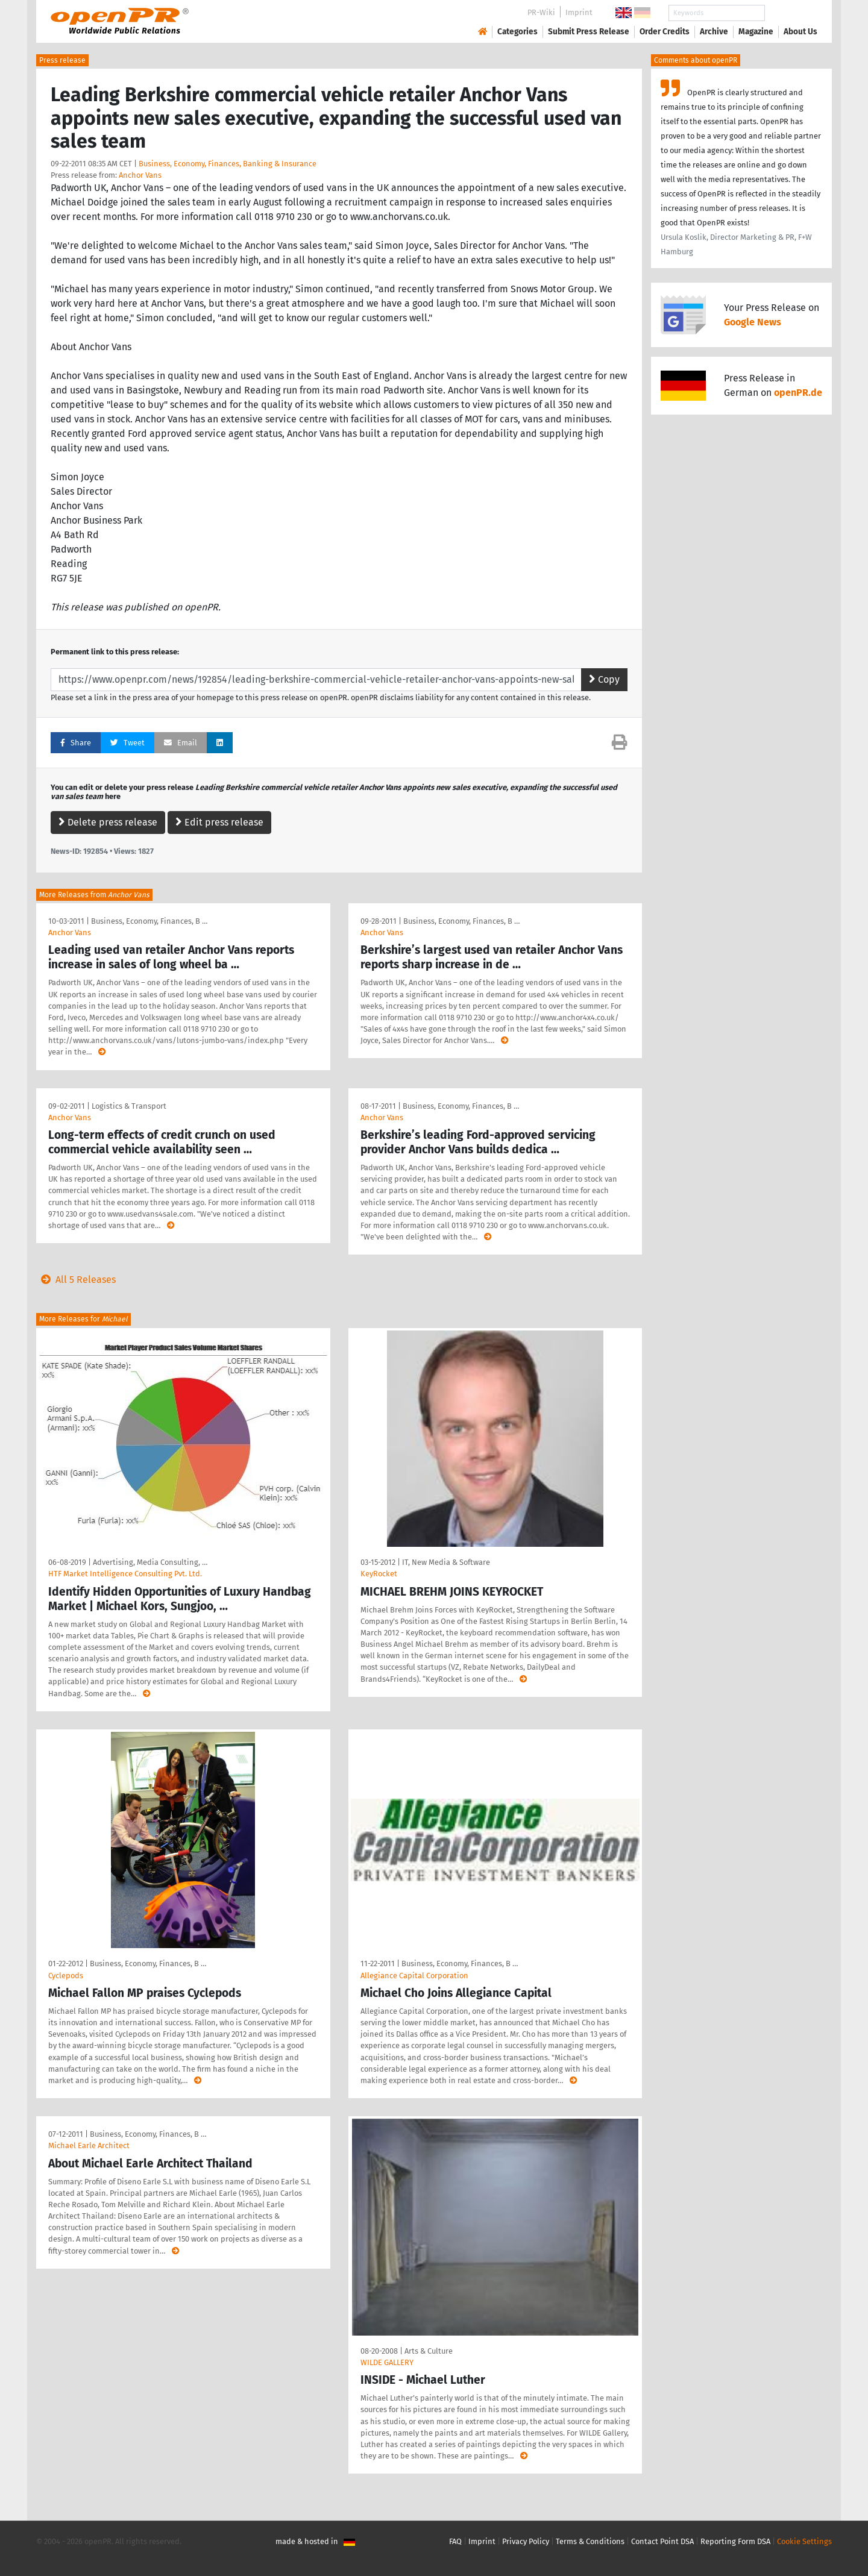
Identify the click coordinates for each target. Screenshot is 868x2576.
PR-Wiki (541, 12)
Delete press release (107, 822)
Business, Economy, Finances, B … (149, 921)
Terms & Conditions (590, 2541)
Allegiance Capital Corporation (414, 1975)
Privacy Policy (525, 2541)
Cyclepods (65, 1975)
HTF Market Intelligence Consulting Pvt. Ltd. (125, 1573)
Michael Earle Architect (89, 2145)
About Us (800, 32)
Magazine (755, 32)
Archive (714, 32)
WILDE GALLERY (387, 2362)
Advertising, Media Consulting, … (150, 1562)
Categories (517, 32)
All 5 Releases (76, 1279)
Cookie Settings (804, 2541)
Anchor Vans (140, 175)
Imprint (579, 12)
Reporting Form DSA (735, 2541)
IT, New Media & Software (446, 1562)
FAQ (455, 2541)
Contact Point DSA (662, 2541)
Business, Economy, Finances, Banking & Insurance (227, 163)
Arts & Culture (428, 2350)
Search (791, 13)
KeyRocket (378, 1573)
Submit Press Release (588, 32)
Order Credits (665, 32)
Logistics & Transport (129, 1106)
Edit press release (219, 822)
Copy (604, 679)
